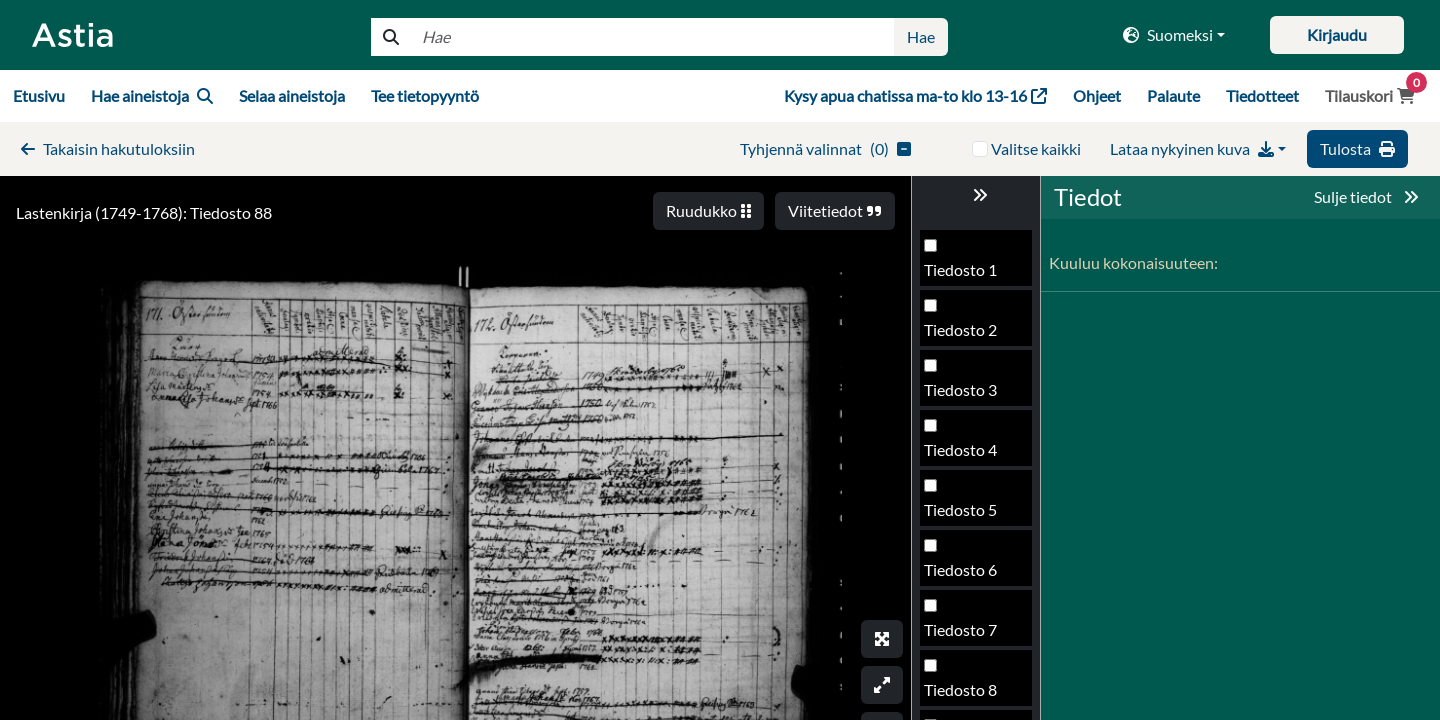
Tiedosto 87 (965, 455)
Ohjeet (1097, 95)
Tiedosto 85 (965, 335)
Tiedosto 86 (965, 395)
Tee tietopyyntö (425, 95)
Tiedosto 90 (965, 635)
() (825, 148)
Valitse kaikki (1036, 148)
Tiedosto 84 (965, 275)
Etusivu (39, 95)
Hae (921, 36)
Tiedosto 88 (965, 515)
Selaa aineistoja (292, 95)
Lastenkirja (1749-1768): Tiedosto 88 (144, 212)
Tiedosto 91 (965, 695)
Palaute (1173, 95)
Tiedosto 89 (965, 575)
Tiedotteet (1262, 95)
